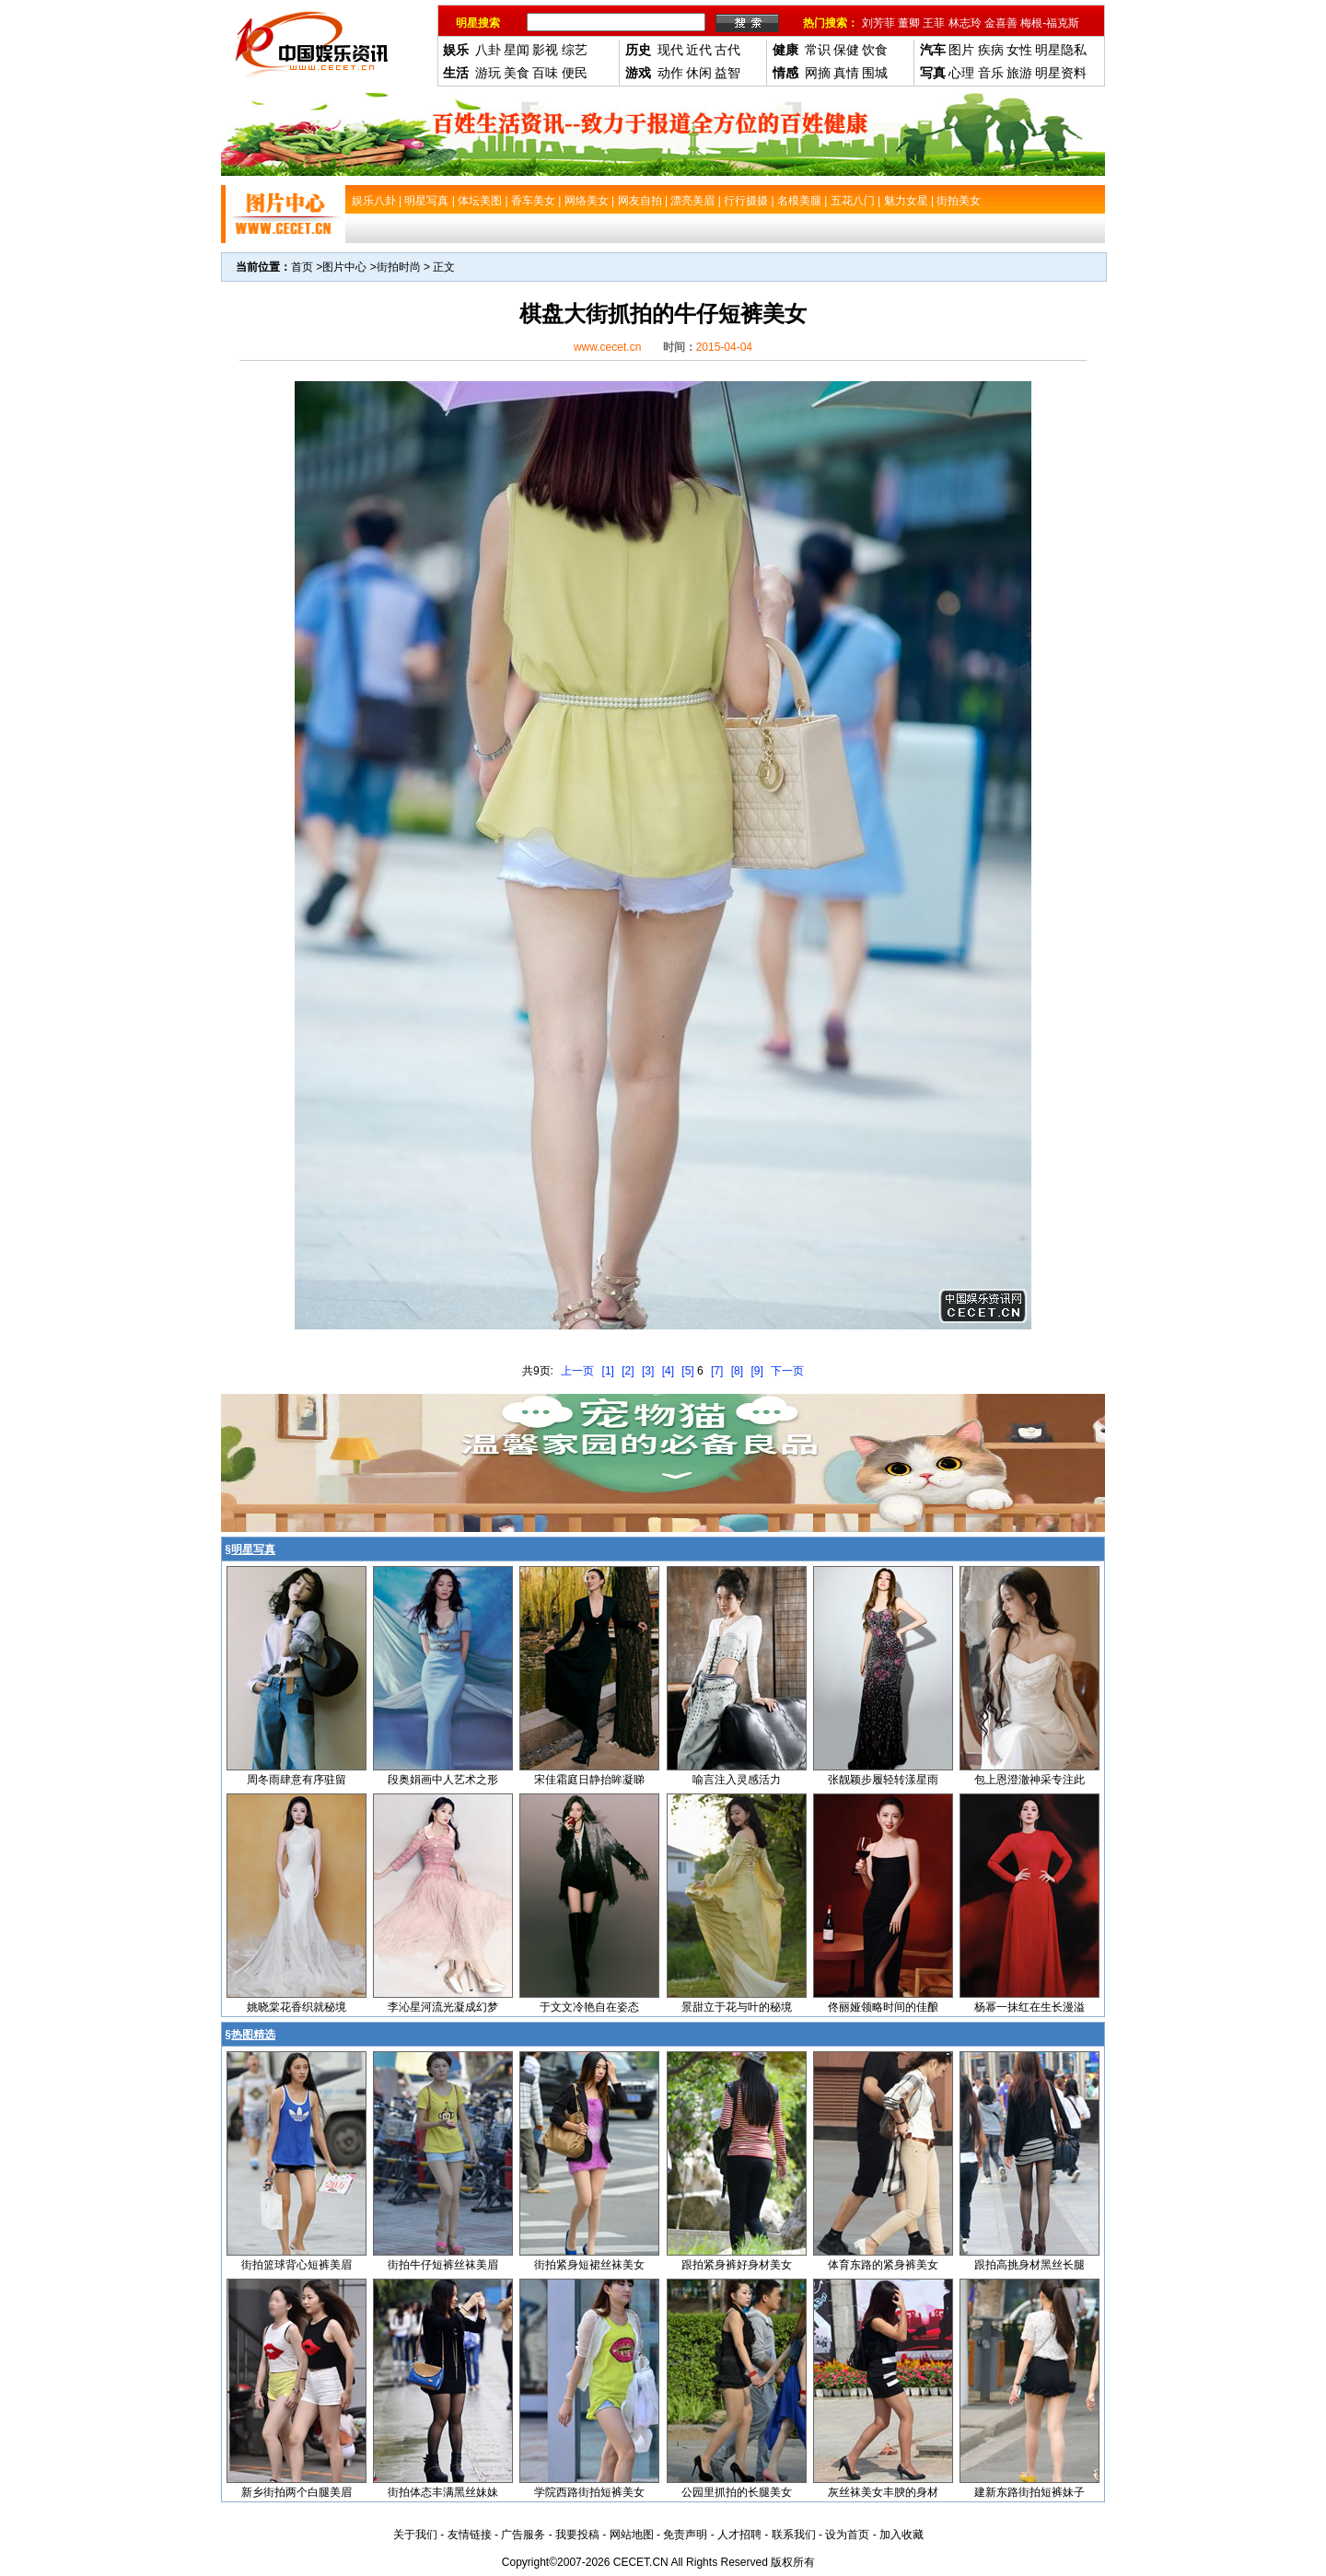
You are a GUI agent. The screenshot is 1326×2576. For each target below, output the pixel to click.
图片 (961, 49)
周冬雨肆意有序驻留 (296, 1779)
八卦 (488, 49)
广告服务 (523, 2534)
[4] (668, 1370)
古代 (727, 49)
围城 (875, 72)
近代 (699, 49)
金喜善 (1001, 23)
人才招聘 (739, 2534)
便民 (574, 72)
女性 (1019, 49)
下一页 (787, 1370)
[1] (608, 1370)
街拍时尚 (399, 267)
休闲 (699, 72)
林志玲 (965, 23)
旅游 (1019, 72)
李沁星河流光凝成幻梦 (443, 2007)
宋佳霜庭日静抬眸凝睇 (589, 1779)
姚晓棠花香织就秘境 (296, 2007)
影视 (545, 49)
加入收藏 (901, 2534)
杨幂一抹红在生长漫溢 (1029, 2007)
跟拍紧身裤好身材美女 (736, 2264)
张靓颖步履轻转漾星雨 (883, 1779)
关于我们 (415, 2534)
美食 (516, 72)
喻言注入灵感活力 (736, 1779)
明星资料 (1061, 72)
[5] (687, 1370)
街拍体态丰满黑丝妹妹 (443, 2492)
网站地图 (632, 2534)
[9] (756, 1370)
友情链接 (470, 2534)
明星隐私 (1061, 49)
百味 (545, 72)
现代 (670, 49)
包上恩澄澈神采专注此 (1029, 1779)
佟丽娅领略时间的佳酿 (883, 2007)
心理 (961, 72)
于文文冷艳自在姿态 (589, 2007)
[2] (628, 1370)
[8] (737, 1370)
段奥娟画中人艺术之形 (443, 1779)
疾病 (991, 49)
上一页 (577, 1370)
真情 (846, 72)
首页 (302, 267)
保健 (846, 49)
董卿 (909, 23)
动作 (670, 72)
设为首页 (847, 2534)
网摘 (818, 72)
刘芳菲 (878, 23)
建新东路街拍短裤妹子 (1029, 2492)
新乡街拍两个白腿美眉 (296, 2492)
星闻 (516, 49)
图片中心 (344, 267)
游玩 (488, 72)
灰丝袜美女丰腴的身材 (883, 2492)
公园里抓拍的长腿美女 (736, 2492)
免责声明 (685, 2534)
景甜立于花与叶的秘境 (736, 2007)
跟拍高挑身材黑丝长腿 (1029, 2264)
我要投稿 (577, 2534)
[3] (648, 1370)
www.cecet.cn (607, 347)
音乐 (991, 72)
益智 (727, 72)
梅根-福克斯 (1049, 23)
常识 (818, 49)
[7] (717, 1370)
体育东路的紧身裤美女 (883, 2264)
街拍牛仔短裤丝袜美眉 (443, 2264)
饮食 (875, 49)
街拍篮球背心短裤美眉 (296, 2264)
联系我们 (794, 2534)
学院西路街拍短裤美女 (589, 2492)
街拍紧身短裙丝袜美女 (589, 2264)
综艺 (574, 49)
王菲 (934, 23)
